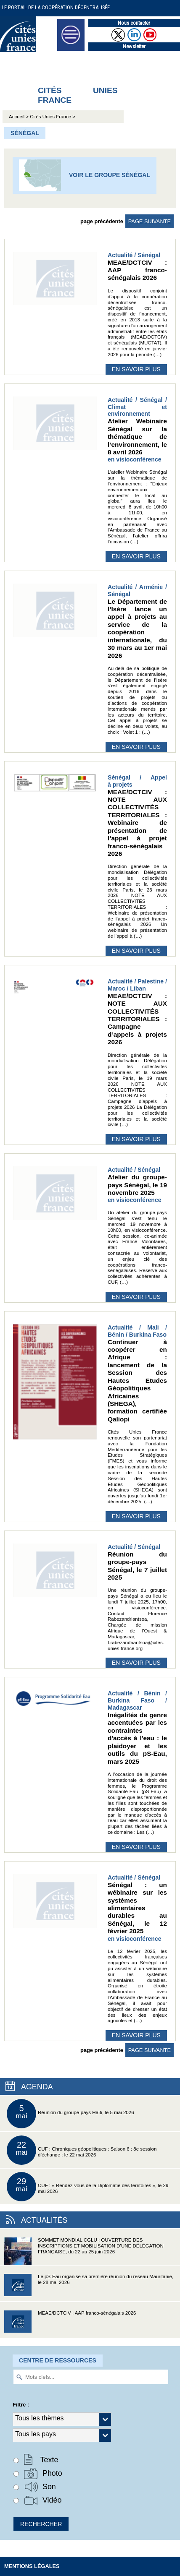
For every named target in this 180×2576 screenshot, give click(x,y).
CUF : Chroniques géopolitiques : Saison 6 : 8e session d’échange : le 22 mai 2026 (81, 2150)
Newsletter (134, 46)
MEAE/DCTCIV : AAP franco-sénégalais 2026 (70, 2324)
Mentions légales (32, 2566)
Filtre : (21, 2404)
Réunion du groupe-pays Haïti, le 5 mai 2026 (70, 2113)
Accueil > (19, 116)
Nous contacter (134, 23)
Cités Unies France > (52, 116)
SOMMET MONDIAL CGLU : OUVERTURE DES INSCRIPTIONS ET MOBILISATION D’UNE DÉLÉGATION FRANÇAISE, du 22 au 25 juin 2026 (84, 2251)
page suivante (149, 221)
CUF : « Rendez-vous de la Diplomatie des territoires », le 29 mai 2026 (87, 2186)
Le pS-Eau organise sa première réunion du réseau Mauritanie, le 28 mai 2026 (88, 2287)
